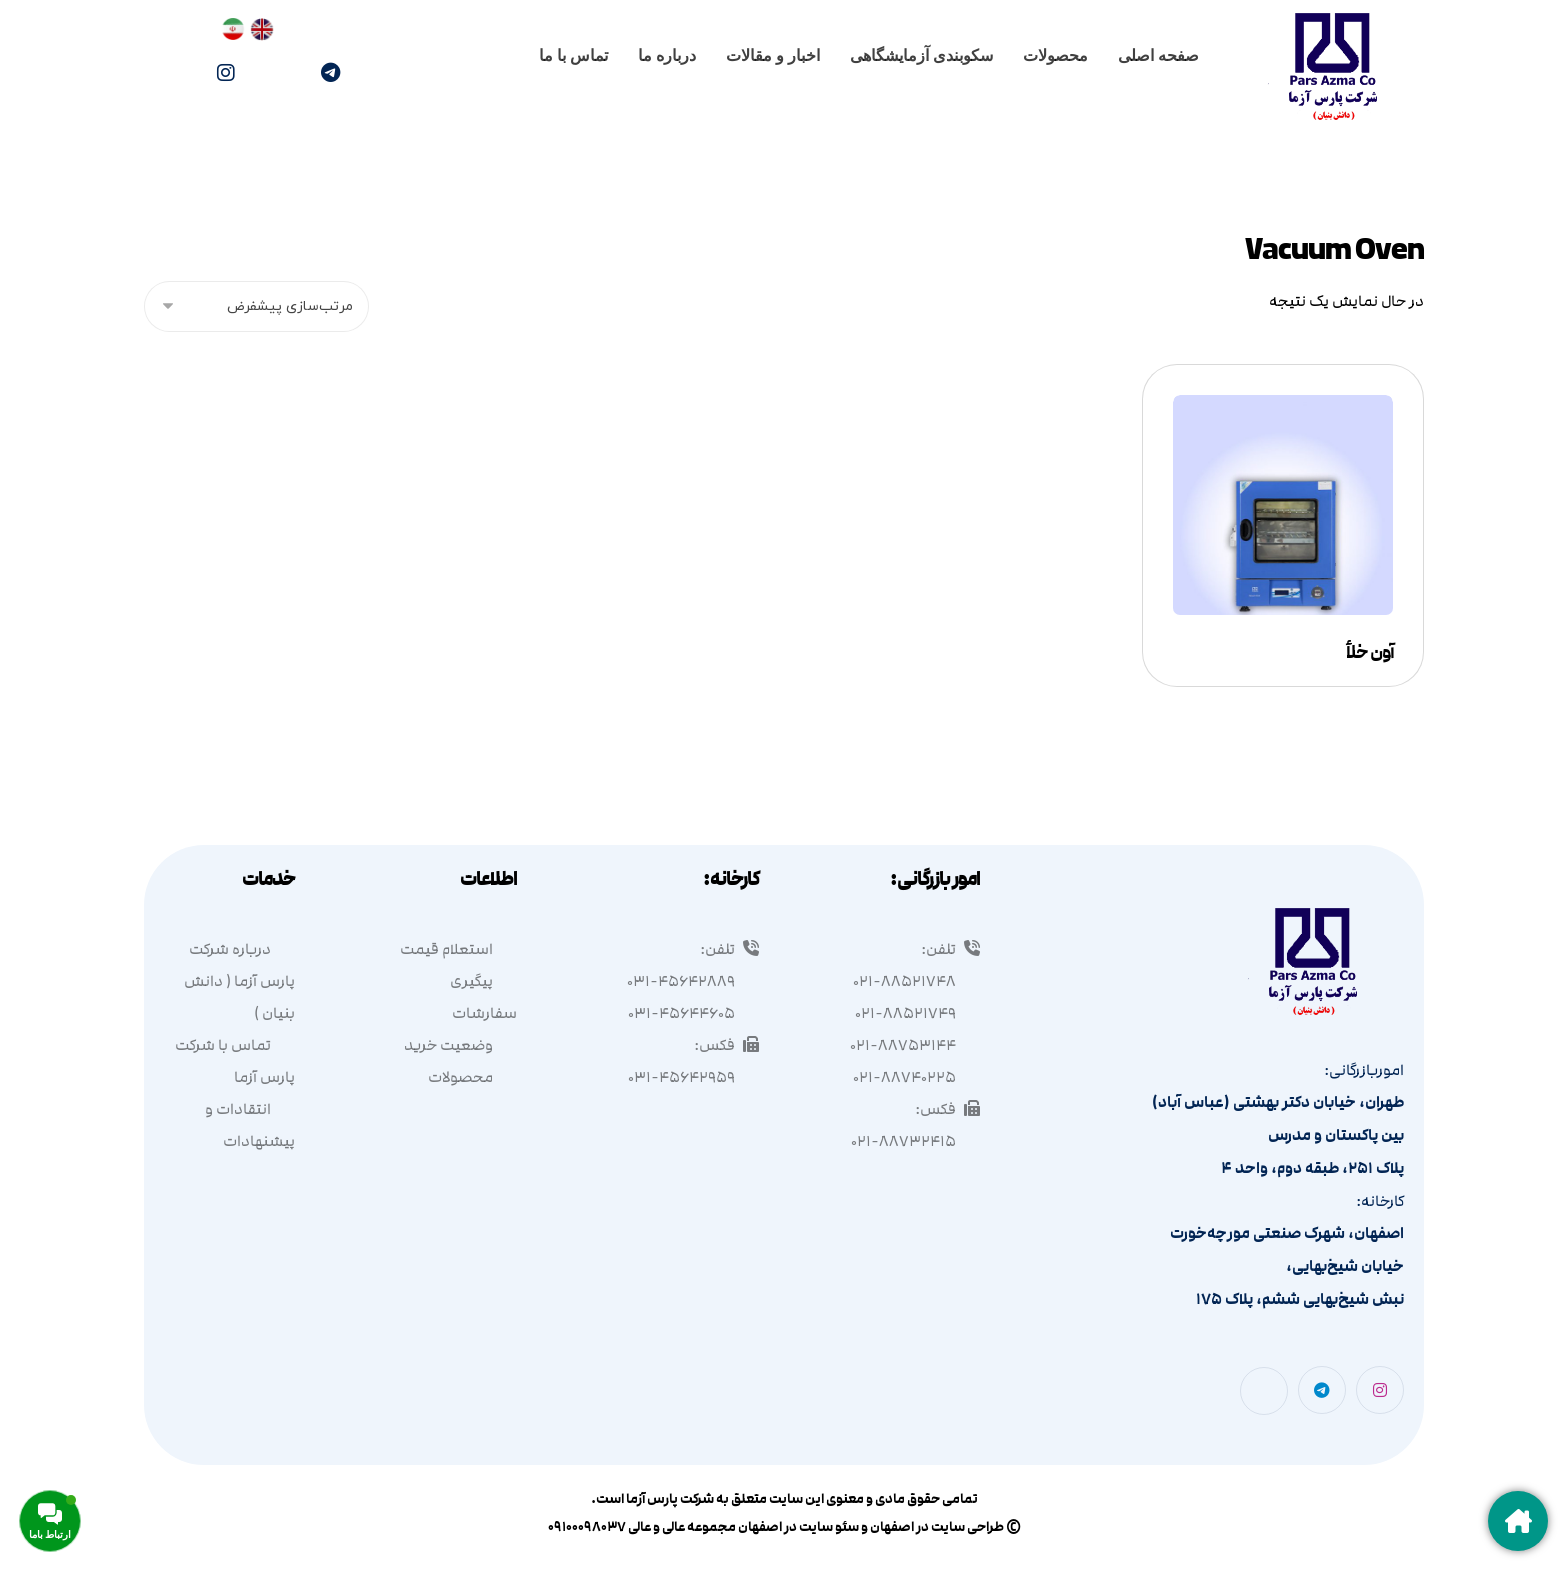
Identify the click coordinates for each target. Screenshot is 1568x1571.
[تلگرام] (330, 73)
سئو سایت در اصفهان (798, 1527)
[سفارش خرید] (256, 306)
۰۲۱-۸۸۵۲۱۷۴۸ (916, 981)
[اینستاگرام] (226, 73)
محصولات (472, 1077)
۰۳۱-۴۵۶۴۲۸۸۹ (693, 981)
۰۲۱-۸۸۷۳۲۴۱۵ (915, 1141)
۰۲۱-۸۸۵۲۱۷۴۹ (917, 1013)
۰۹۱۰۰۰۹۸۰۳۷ (587, 1527)
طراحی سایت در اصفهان (937, 1527)
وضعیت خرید (460, 1045)
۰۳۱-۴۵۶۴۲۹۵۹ (693, 1077)
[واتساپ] (278, 75)
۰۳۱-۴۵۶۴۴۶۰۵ (693, 1013)
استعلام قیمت (458, 949)
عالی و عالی (656, 1527)
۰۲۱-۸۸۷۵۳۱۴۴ (915, 1045)
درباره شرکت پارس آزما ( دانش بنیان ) (239, 981)
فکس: (947, 1109)
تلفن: (950, 949)
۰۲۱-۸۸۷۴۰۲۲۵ (916, 1077)
